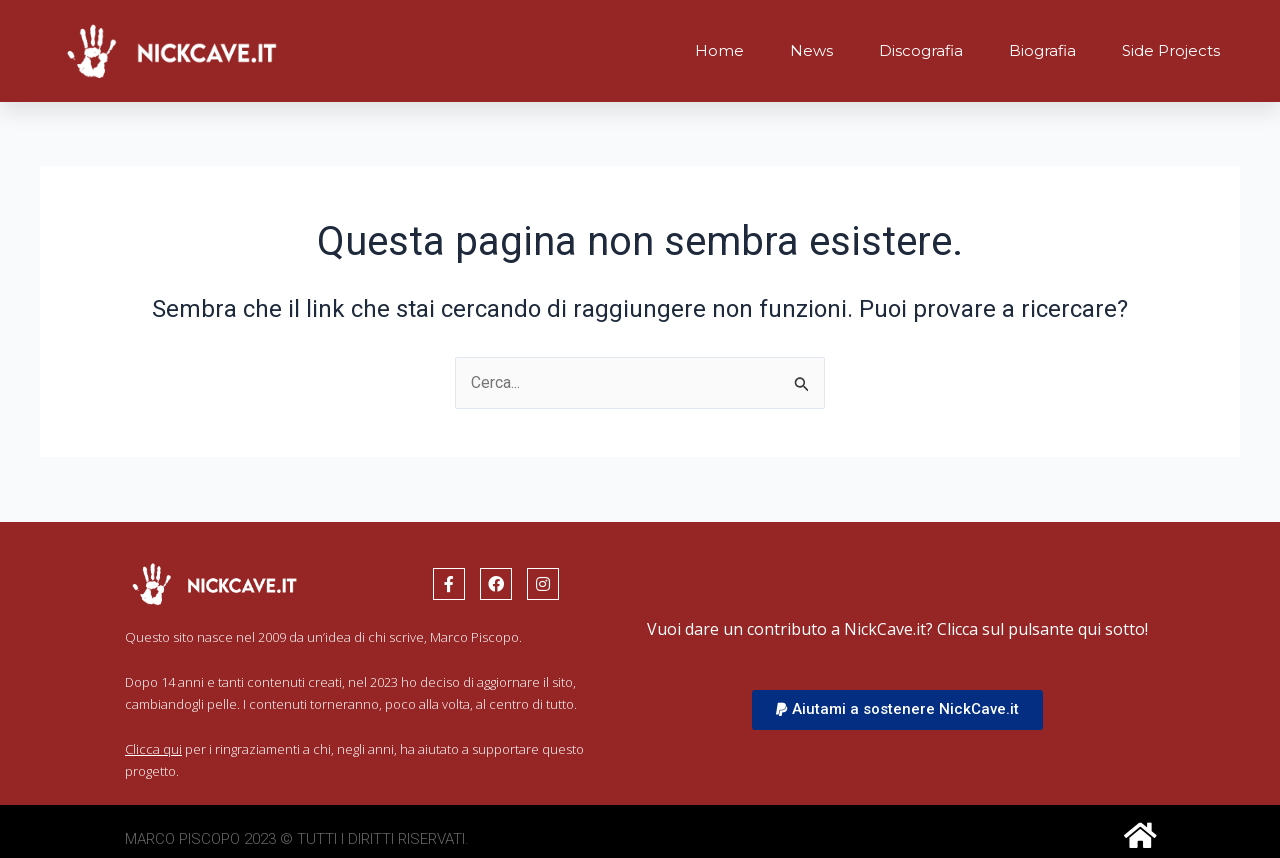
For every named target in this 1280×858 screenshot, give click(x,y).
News (811, 50)
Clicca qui (153, 749)
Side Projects (1171, 50)
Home (719, 50)
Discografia (921, 50)
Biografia (1042, 50)
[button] (897, 710)
